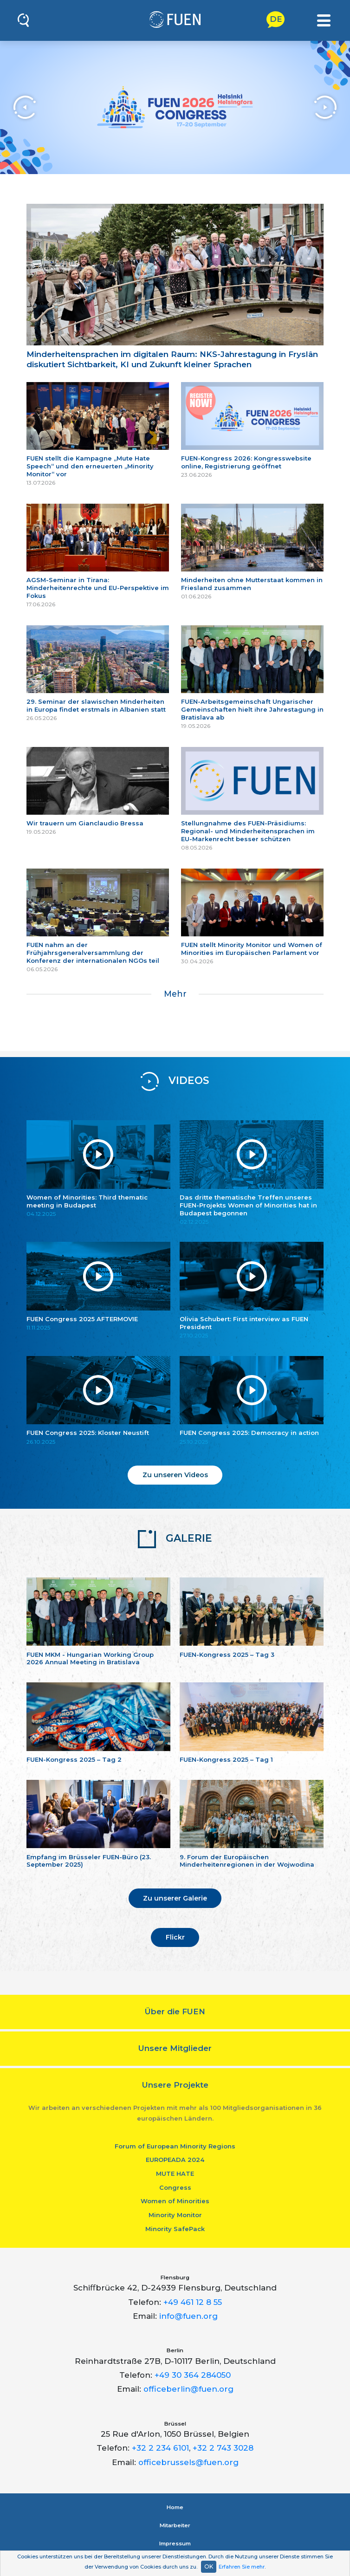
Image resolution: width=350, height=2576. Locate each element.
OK (208, 2566)
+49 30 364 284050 (193, 2375)
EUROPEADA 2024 (175, 2159)
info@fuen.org (188, 2316)
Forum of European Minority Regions (175, 2146)
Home (175, 2507)
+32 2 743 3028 (223, 2448)
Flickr (175, 1937)
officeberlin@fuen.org (188, 2389)
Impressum (175, 2543)
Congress (175, 2187)
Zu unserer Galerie (175, 1898)
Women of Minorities (175, 2201)
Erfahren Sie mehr (242, 2566)
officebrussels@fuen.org (188, 2462)
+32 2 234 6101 (160, 2448)
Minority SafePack (175, 2228)
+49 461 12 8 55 (192, 2302)
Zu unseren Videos (175, 1475)
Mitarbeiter (175, 2525)
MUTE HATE (175, 2173)
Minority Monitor (175, 2215)
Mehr (175, 994)
